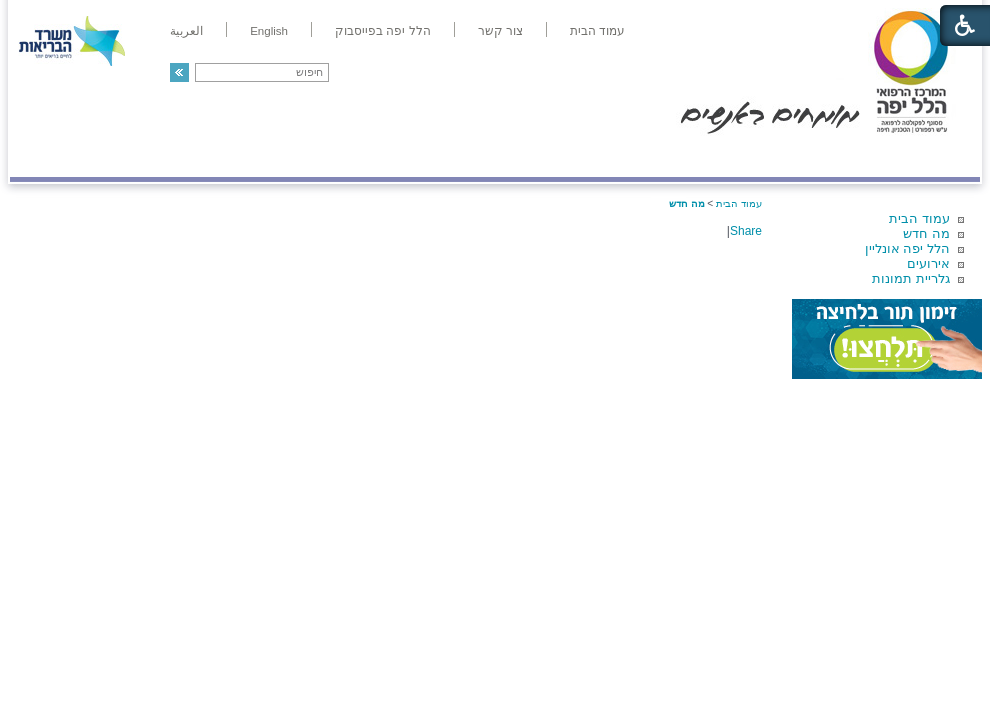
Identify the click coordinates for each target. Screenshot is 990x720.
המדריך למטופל (563, 156)
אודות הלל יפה (679, 156)
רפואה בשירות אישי (277, 156)
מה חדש (926, 233)
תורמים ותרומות (141, 156)
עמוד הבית (919, 218)
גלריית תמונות (911, 278)
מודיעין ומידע (922, 156)
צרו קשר (43, 156)
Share (746, 231)
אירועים (928, 263)
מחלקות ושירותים (801, 156)
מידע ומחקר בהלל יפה (427, 156)
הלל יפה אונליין (907, 248)
